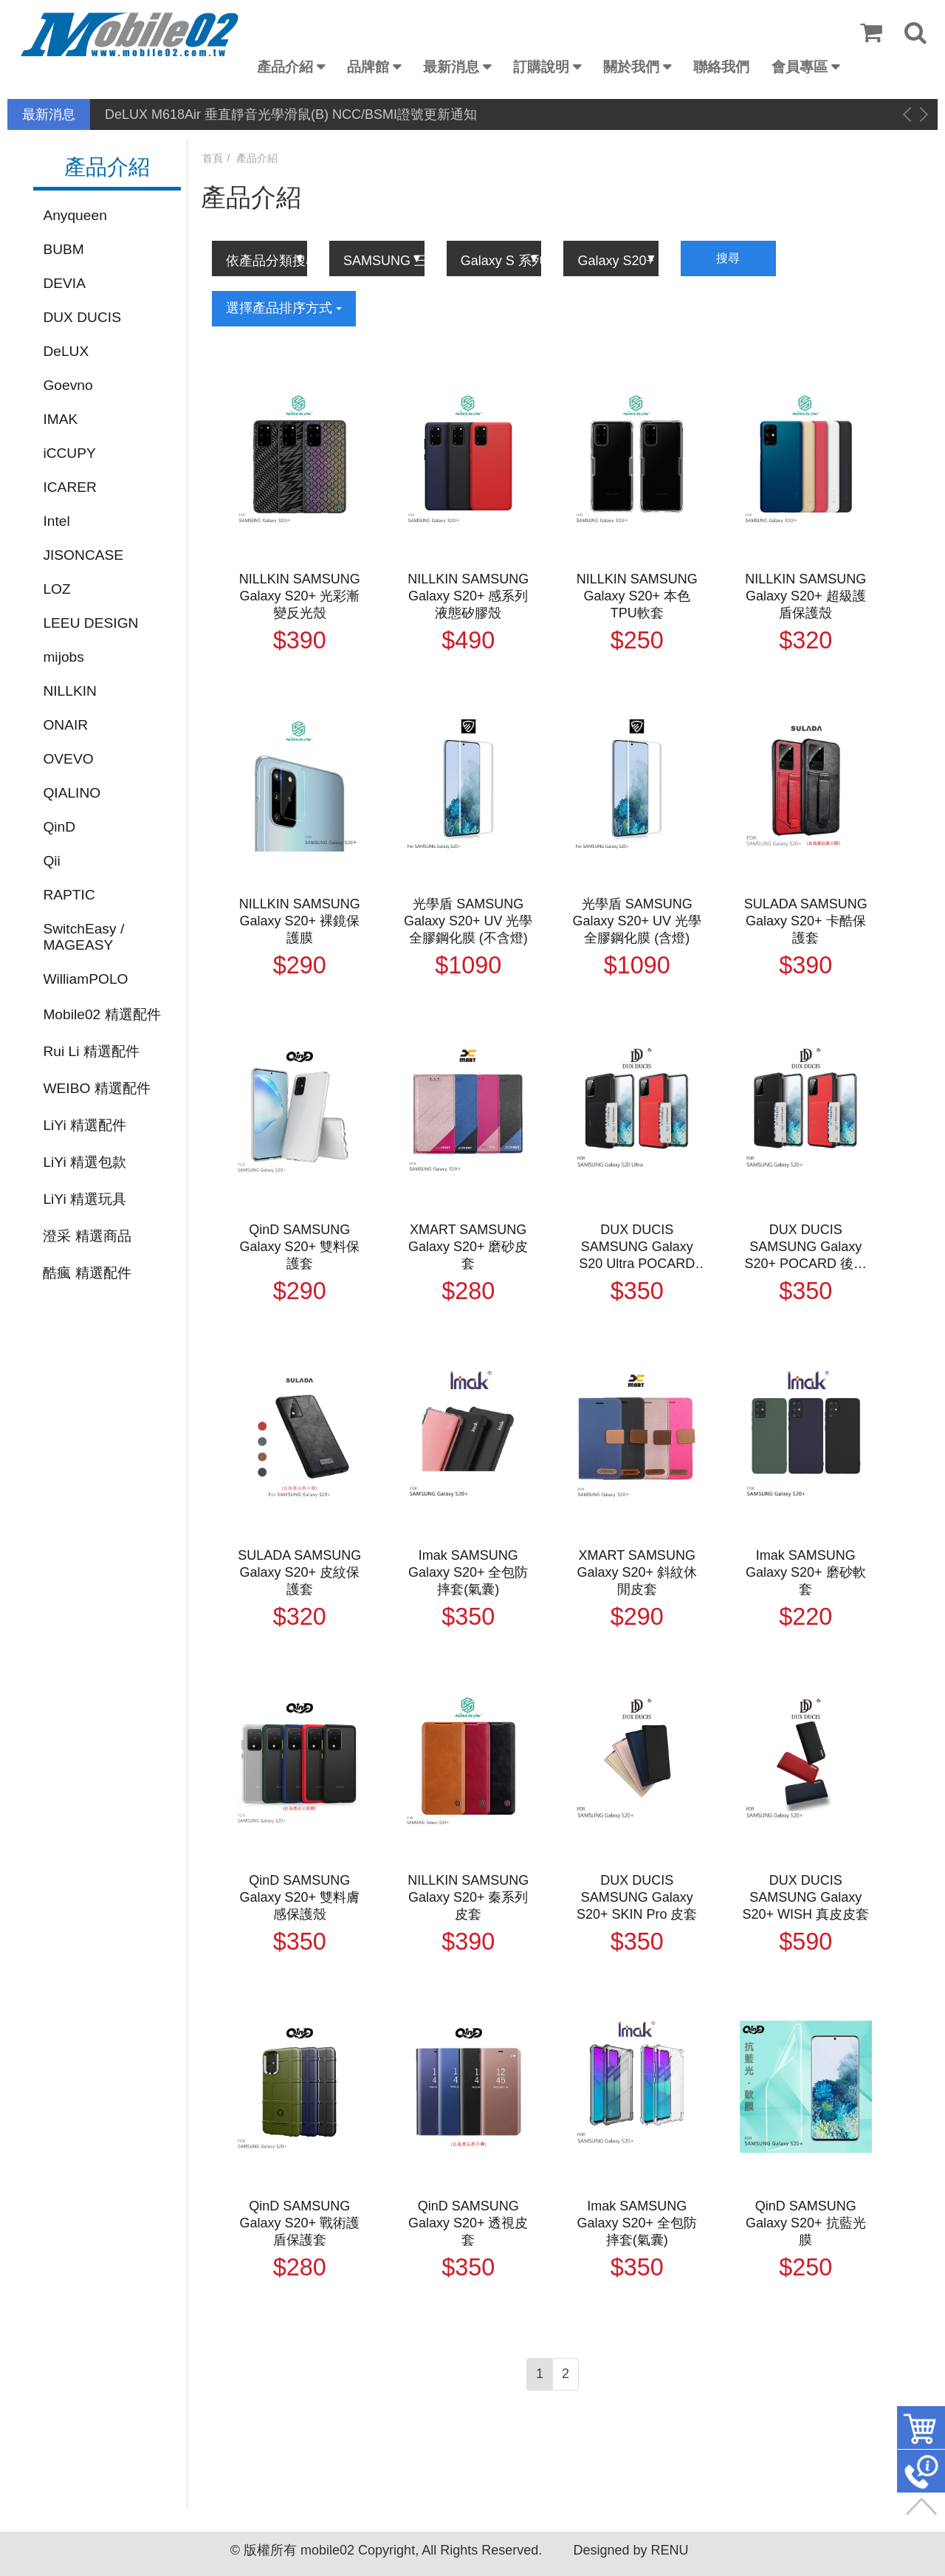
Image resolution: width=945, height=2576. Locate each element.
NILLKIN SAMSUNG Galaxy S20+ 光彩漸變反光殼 (299, 596)
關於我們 (631, 67)
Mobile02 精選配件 (101, 1014)
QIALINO (71, 793)
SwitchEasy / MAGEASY (83, 937)
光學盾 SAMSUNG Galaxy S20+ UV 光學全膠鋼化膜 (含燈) (636, 921)
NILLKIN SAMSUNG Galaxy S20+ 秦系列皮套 (468, 1897)
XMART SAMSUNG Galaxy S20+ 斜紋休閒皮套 (637, 1572)
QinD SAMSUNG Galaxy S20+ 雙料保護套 (299, 1246)
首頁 (212, 158)
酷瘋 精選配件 (87, 1273)
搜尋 (728, 258)
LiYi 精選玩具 (84, 1199)
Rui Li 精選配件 (91, 1051)
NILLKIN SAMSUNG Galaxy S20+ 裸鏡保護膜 (299, 921)
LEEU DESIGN (90, 623)
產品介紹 (285, 67)
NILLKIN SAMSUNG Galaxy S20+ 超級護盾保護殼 (805, 596)
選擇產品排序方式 (284, 308)
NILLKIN (70, 691)
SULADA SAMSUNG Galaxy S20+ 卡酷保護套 (805, 921)
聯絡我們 (721, 67)
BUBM (63, 249)
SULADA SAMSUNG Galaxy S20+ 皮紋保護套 (299, 1572)
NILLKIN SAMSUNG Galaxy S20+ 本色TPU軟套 (637, 596)
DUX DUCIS (82, 317)
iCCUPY (69, 453)
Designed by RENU (630, 2550)
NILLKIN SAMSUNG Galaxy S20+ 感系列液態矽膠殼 (468, 596)
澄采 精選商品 (87, 1236)
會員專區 (800, 67)
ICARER (70, 487)
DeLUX (66, 351)
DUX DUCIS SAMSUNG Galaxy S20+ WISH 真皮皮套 (805, 1897)
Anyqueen (74, 215)
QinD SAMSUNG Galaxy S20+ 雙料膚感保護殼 (299, 1897)
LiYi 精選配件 (84, 1125)
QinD (59, 827)
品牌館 (368, 67)
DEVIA (64, 283)
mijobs (63, 657)
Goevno (67, 385)
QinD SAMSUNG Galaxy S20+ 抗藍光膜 (806, 2223)
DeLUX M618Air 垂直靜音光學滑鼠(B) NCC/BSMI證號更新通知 (291, 114)
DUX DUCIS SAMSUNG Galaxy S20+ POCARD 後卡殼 (805, 1247)
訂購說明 (541, 67)
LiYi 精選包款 (84, 1162)
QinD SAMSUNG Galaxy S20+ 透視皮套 (468, 2223)
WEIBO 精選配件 (96, 1088)
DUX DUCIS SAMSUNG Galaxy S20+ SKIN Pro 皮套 (637, 1897)
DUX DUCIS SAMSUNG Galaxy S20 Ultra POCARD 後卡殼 (637, 1247)
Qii (51, 861)
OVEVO (68, 759)
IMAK (60, 419)
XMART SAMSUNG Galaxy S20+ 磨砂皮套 (468, 1246)
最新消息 (451, 67)
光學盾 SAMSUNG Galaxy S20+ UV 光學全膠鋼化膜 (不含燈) (468, 921)
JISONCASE (83, 555)
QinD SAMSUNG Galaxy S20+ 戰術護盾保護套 (299, 2223)
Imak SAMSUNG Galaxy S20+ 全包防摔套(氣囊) (468, 1572)
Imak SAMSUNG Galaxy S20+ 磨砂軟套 (806, 1572)
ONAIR (65, 725)
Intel (56, 521)
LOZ (56, 589)
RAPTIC (68, 894)
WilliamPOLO (85, 979)
